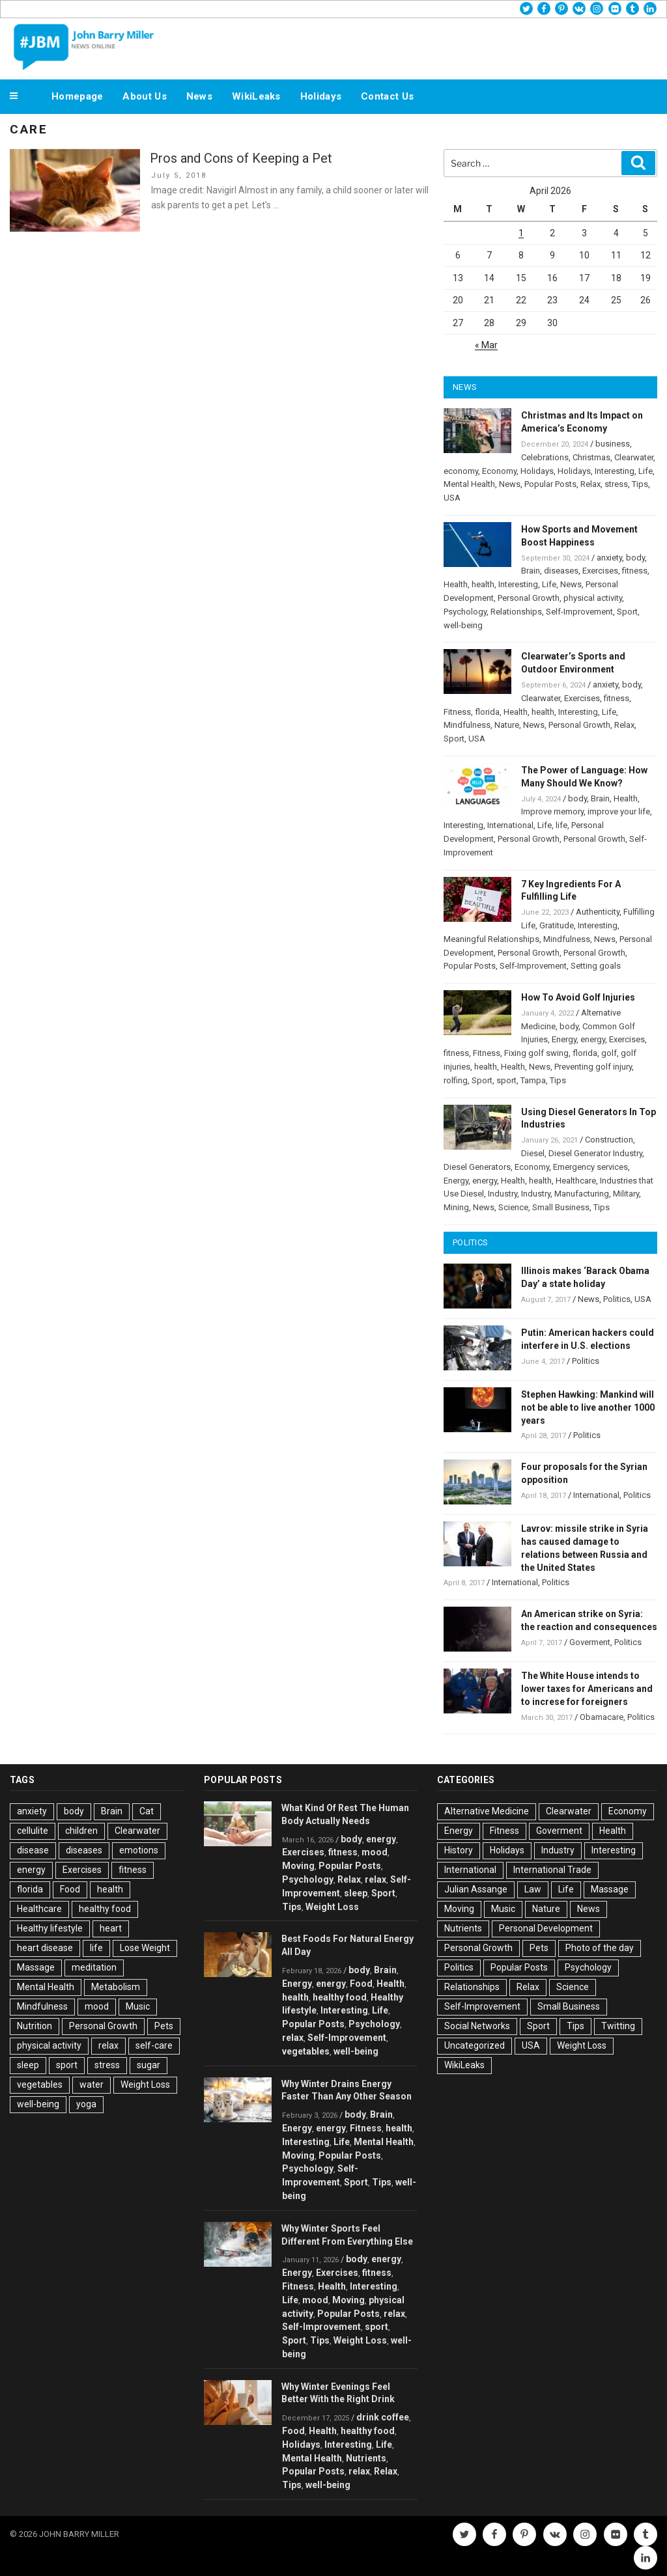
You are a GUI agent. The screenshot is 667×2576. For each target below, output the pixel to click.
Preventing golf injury (593, 1067)
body (635, 557)
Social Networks (477, 2026)
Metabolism (115, 1987)
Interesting (614, 471)
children (81, 1830)
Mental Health (469, 484)
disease (33, 1850)
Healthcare (576, 1180)
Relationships (516, 611)
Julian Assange (475, 1889)
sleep (28, 2065)
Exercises (600, 570)
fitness (634, 570)
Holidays (320, 96)
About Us (144, 96)
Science (513, 1207)
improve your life (619, 811)
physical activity (592, 598)
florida (487, 712)
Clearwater (633, 457)
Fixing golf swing (536, 1053)
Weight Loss (145, 2084)
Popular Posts (550, 484)
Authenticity (597, 912)
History (458, 1850)
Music (138, 2006)
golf (609, 1053)
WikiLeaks (256, 96)
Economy (499, 471)
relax (108, 2045)
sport (506, 1080)
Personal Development (546, 1928)
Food (70, 1889)
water (91, 2084)
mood (97, 2006)
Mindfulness (467, 725)
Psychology (465, 611)
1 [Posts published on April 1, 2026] (521, 233)
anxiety (609, 557)
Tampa (533, 1080)
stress (616, 484)
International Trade (552, 1869)
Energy (564, 1039)
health (483, 584)
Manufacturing (581, 1193)
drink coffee (382, 2417)
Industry (502, 1193)
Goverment (589, 1642)
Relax (590, 484)
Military (626, 1193)
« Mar (486, 345)
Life (645, 471)
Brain (530, 570)
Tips (640, 484)
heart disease (45, 1948)
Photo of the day (599, 1948)
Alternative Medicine (486, 1811)
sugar (148, 2065)
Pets (163, 2026)
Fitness (457, 712)
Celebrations (545, 457)
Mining (456, 1207)
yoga (86, 2104)
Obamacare (601, 1717)
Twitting (618, 2026)
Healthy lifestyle (50, 1928)
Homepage (77, 96)
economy (461, 471)
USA (452, 498)
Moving (298, 1866)
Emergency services (590, 1167)
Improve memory (552, 811)
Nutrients (366, 2458)
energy (592, 1039)
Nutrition (34, 2026)
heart (111, 1928)
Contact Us (387, 96)
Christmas (591, 457)
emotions (138, 1850)
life (561, 825)
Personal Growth (529, 598)
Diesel (533, 1153)
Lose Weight (145, 1948)
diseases (561, 570)
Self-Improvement (579, 611)
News (199, 96)
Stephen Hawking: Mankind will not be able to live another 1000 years (588, 1407)
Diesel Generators (477, 1167)
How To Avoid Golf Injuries (578, 997)
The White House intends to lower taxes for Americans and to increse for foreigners (587, 1688)
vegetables (40, 2084)
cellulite (32, 1830)
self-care (154, 2045)
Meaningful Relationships (491, 939)
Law (532, 1889)
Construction (609, 1139)
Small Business (560, 1207)
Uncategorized (474, 2045)
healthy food (105, 1909)
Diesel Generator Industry (595, 1153)
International (510, 825)
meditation (94, 1967)
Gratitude (556, 925)
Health (456, 584)
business (612, 444)
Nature (506, 725)
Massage (36, 1967)
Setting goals (596, 966)
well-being (463, 625)
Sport (627, 611)
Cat (146, 1811)
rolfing (456, 1080)
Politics (617, 1299)
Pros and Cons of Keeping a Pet (241, 158)
